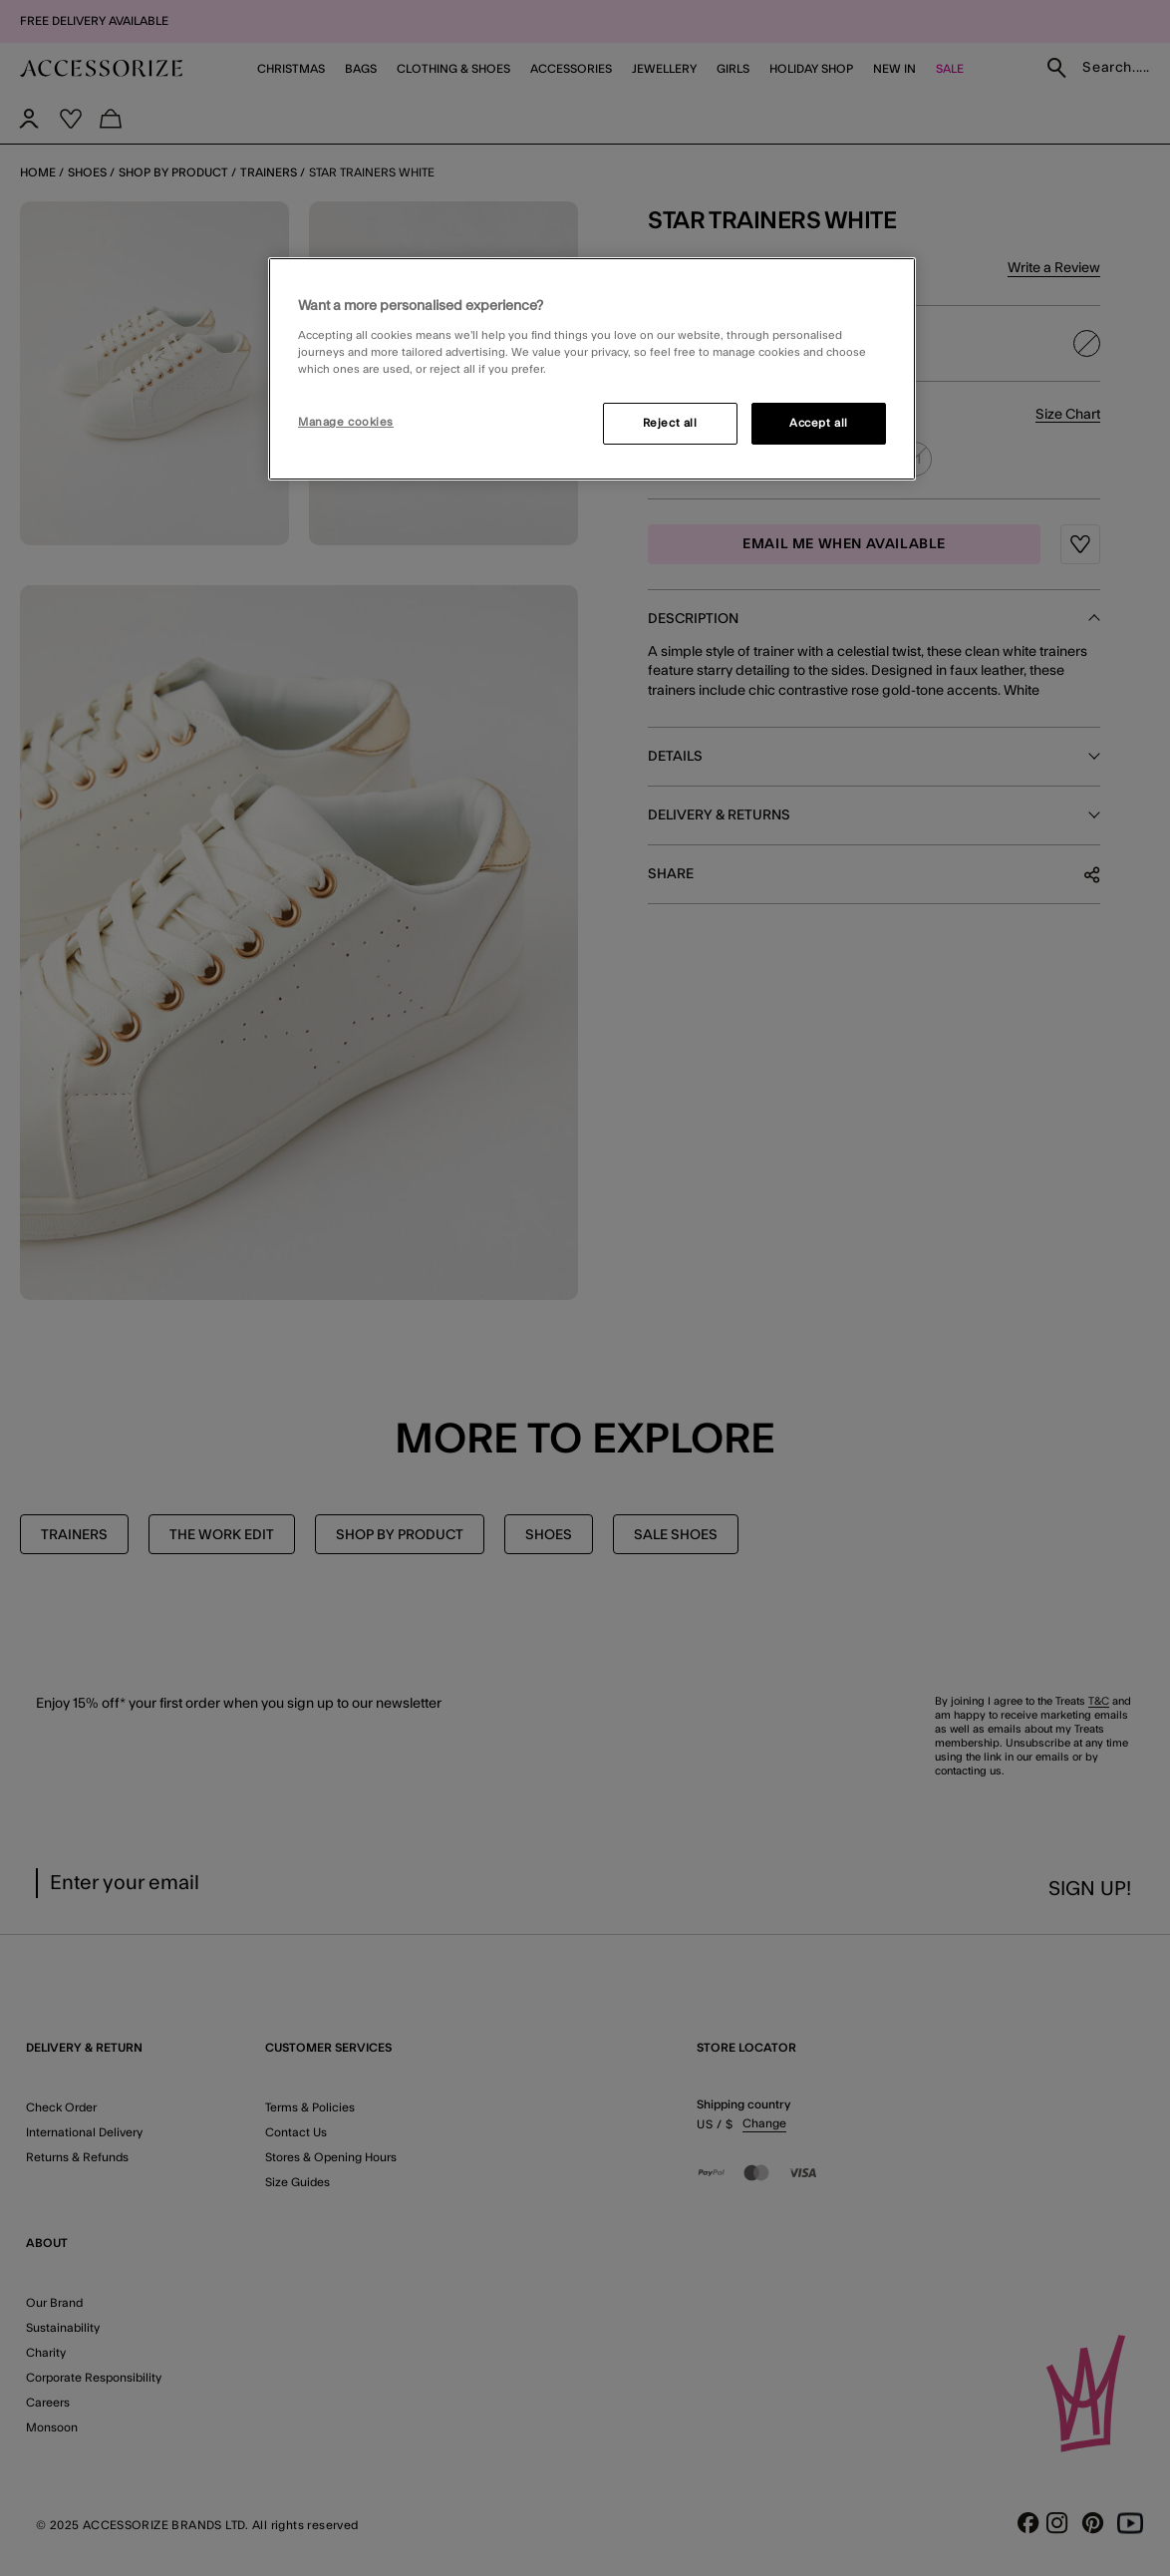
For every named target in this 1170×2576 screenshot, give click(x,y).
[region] (592, 369)
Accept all (818, 423)
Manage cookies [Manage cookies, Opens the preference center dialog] (346, 422)
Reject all (670, 423)
